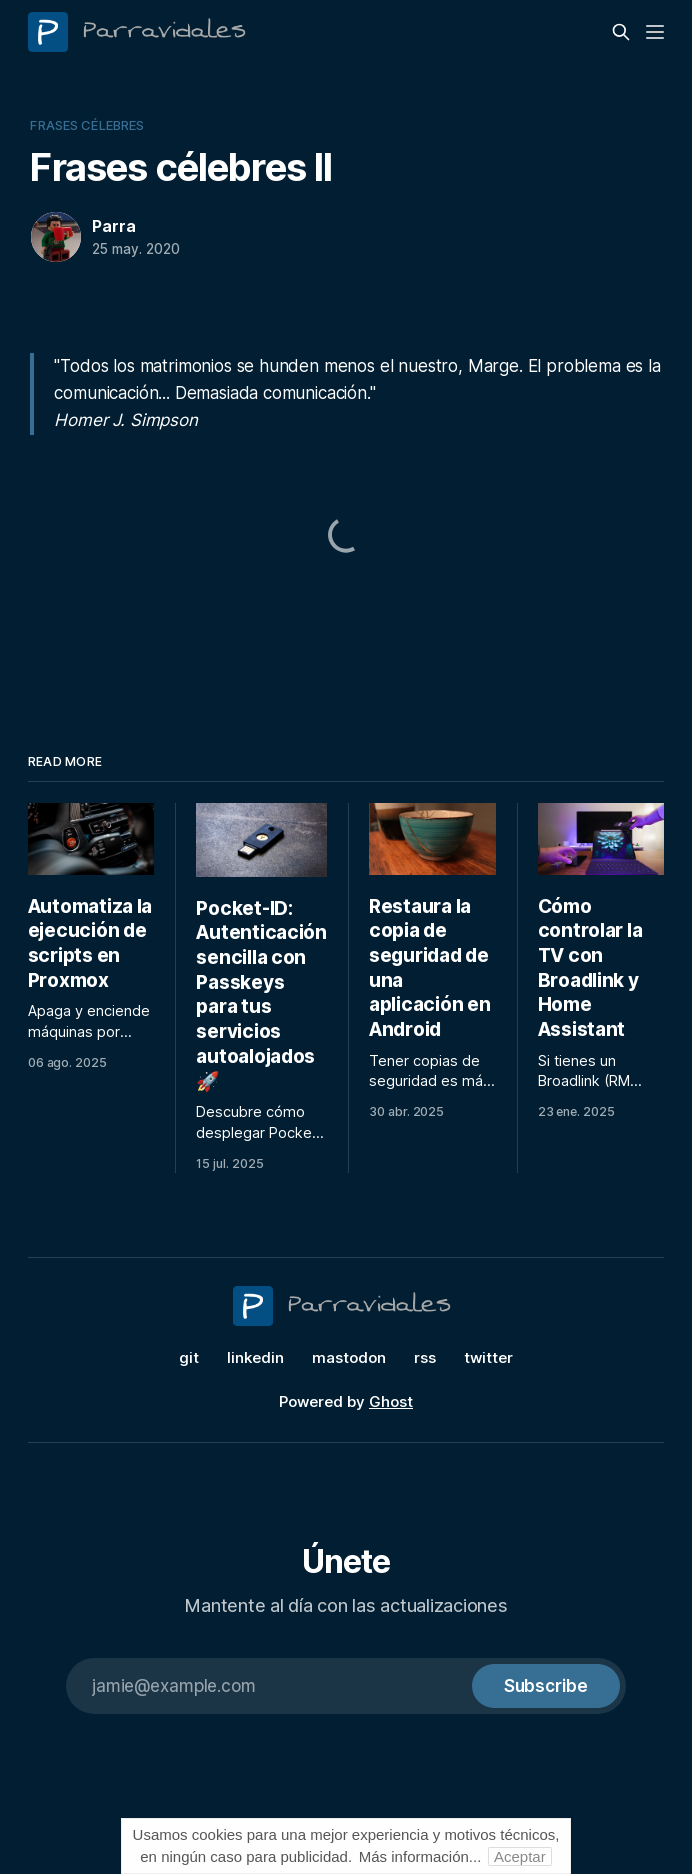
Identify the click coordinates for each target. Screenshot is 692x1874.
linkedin (255, 1357)
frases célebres (87, 125)
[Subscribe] (546, 1686)
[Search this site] (621, 32)
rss (425, 1357)
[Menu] (655, 32)
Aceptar (520, 1856)
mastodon (349, 1357)
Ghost (391, 1401)
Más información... (420, 1856)
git (189, 1357)
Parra (113, 226)
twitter (488, 1357)
